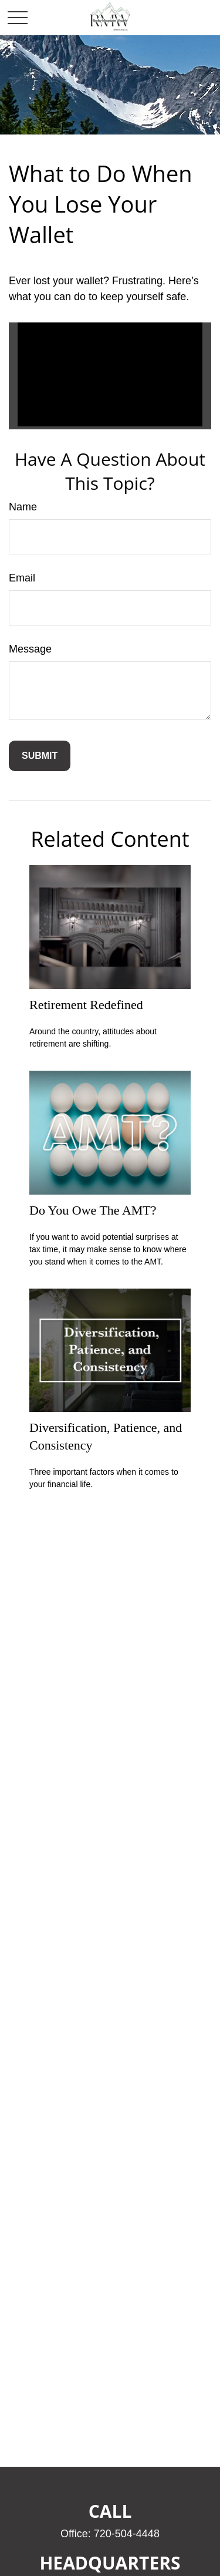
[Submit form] (39, 756)
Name (23, 507)
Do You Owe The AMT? (93, 1210)
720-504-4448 (127, 2534)
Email (22, 578)
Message (30, 649)
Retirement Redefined (86, 1004)
